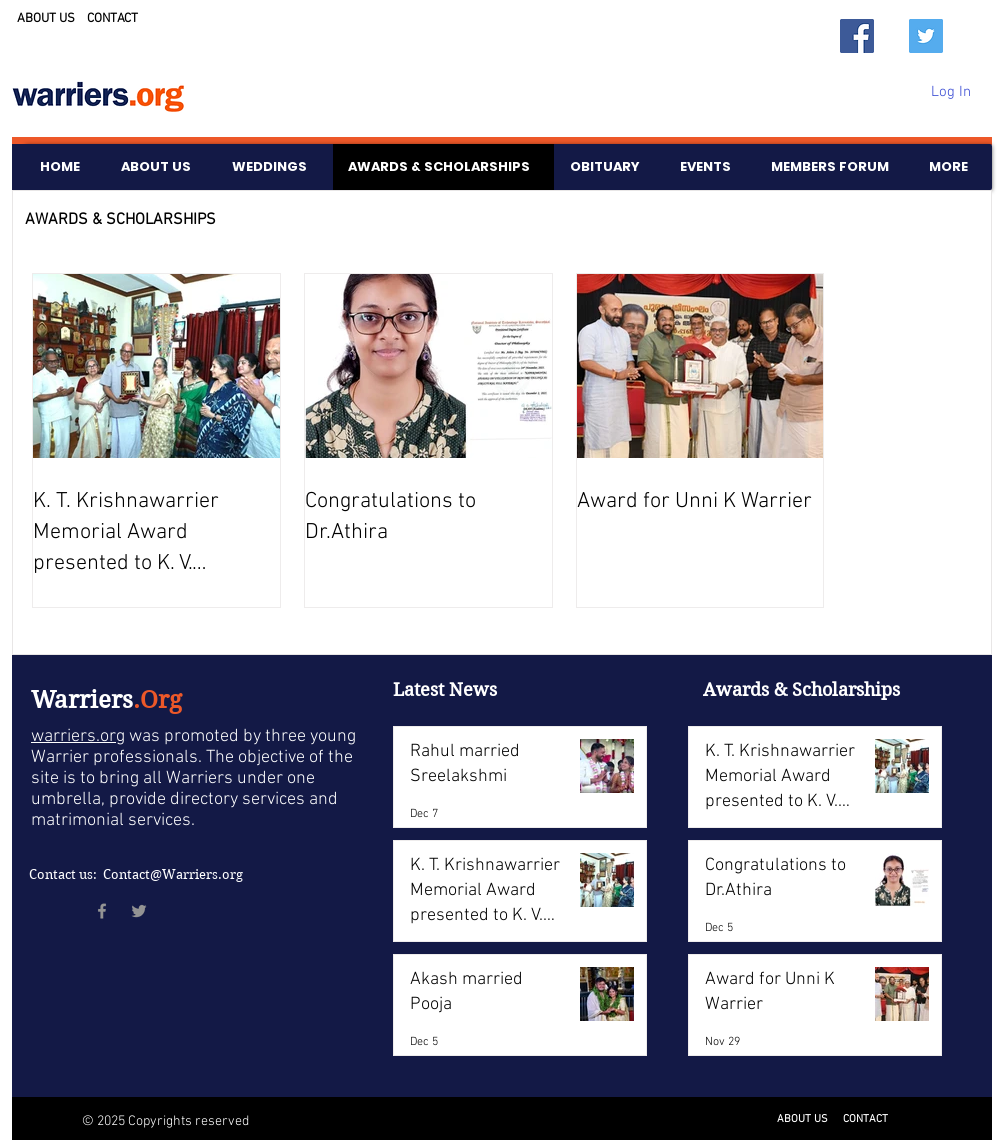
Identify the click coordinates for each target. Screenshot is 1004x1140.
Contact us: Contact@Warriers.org (136, 874)
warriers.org (78, 736)
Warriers (82, 700)
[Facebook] (857, 36)
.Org (157, 700)
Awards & (747, 689)
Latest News (445, 689)
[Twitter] (926, 36)
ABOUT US (46, 19)
